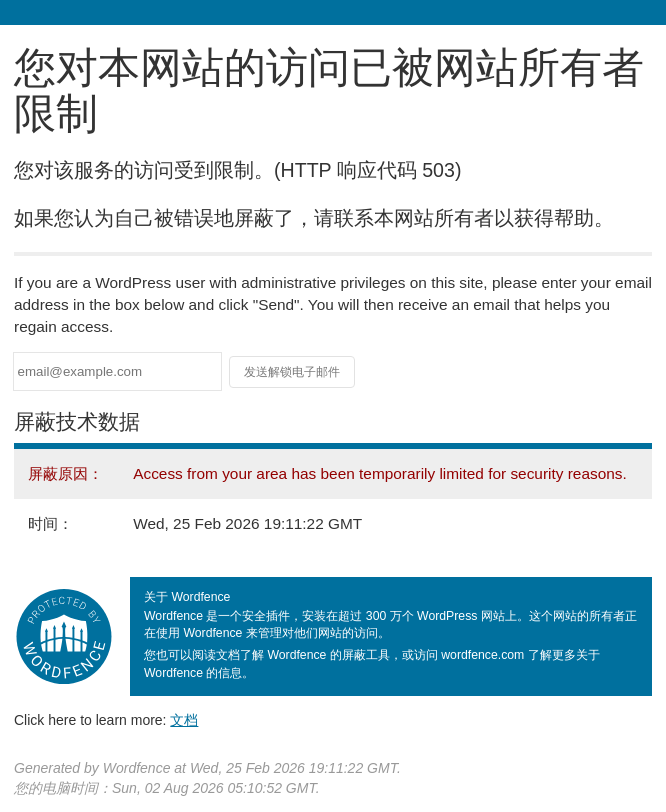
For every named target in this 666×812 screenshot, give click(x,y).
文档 (184, 720)
